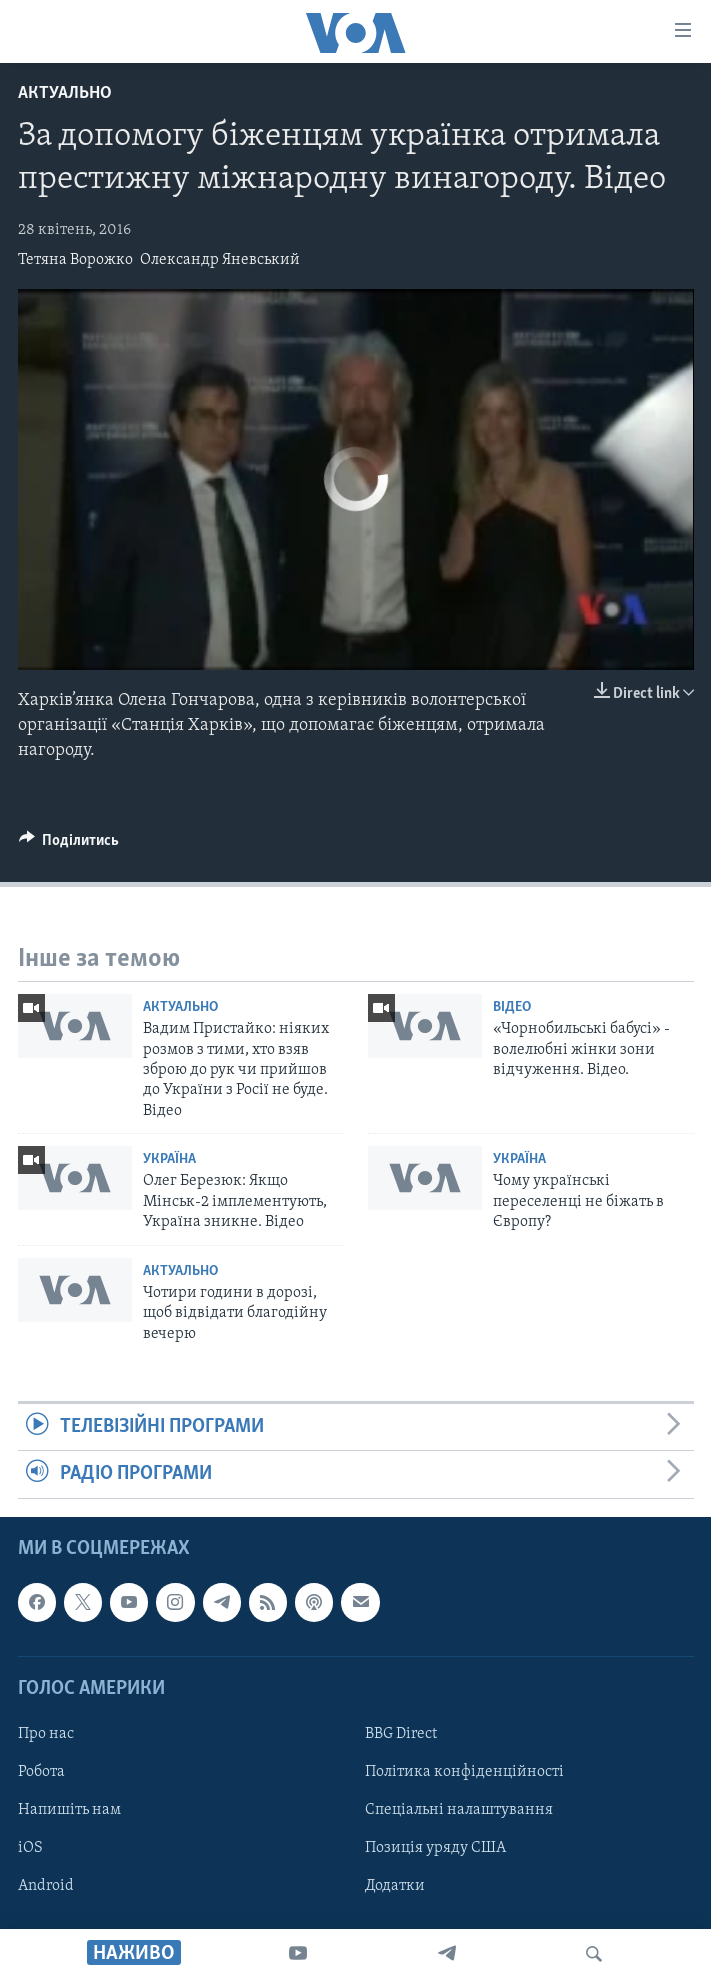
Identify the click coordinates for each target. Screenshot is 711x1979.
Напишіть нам (69, 1810)
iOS (30, 1848)
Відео (512, 1007)
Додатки (395, 1886)
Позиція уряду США (435, 1848)
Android (46, 1886)
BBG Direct (401, 1734)
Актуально (65, 93)
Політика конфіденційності (464, 1772)
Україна (169, 1159)
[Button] (69, 845)
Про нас (46, 1734)
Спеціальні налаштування (459, 1810)
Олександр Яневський (220, 260)
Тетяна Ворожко (75, 260)
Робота (41, 1772)
